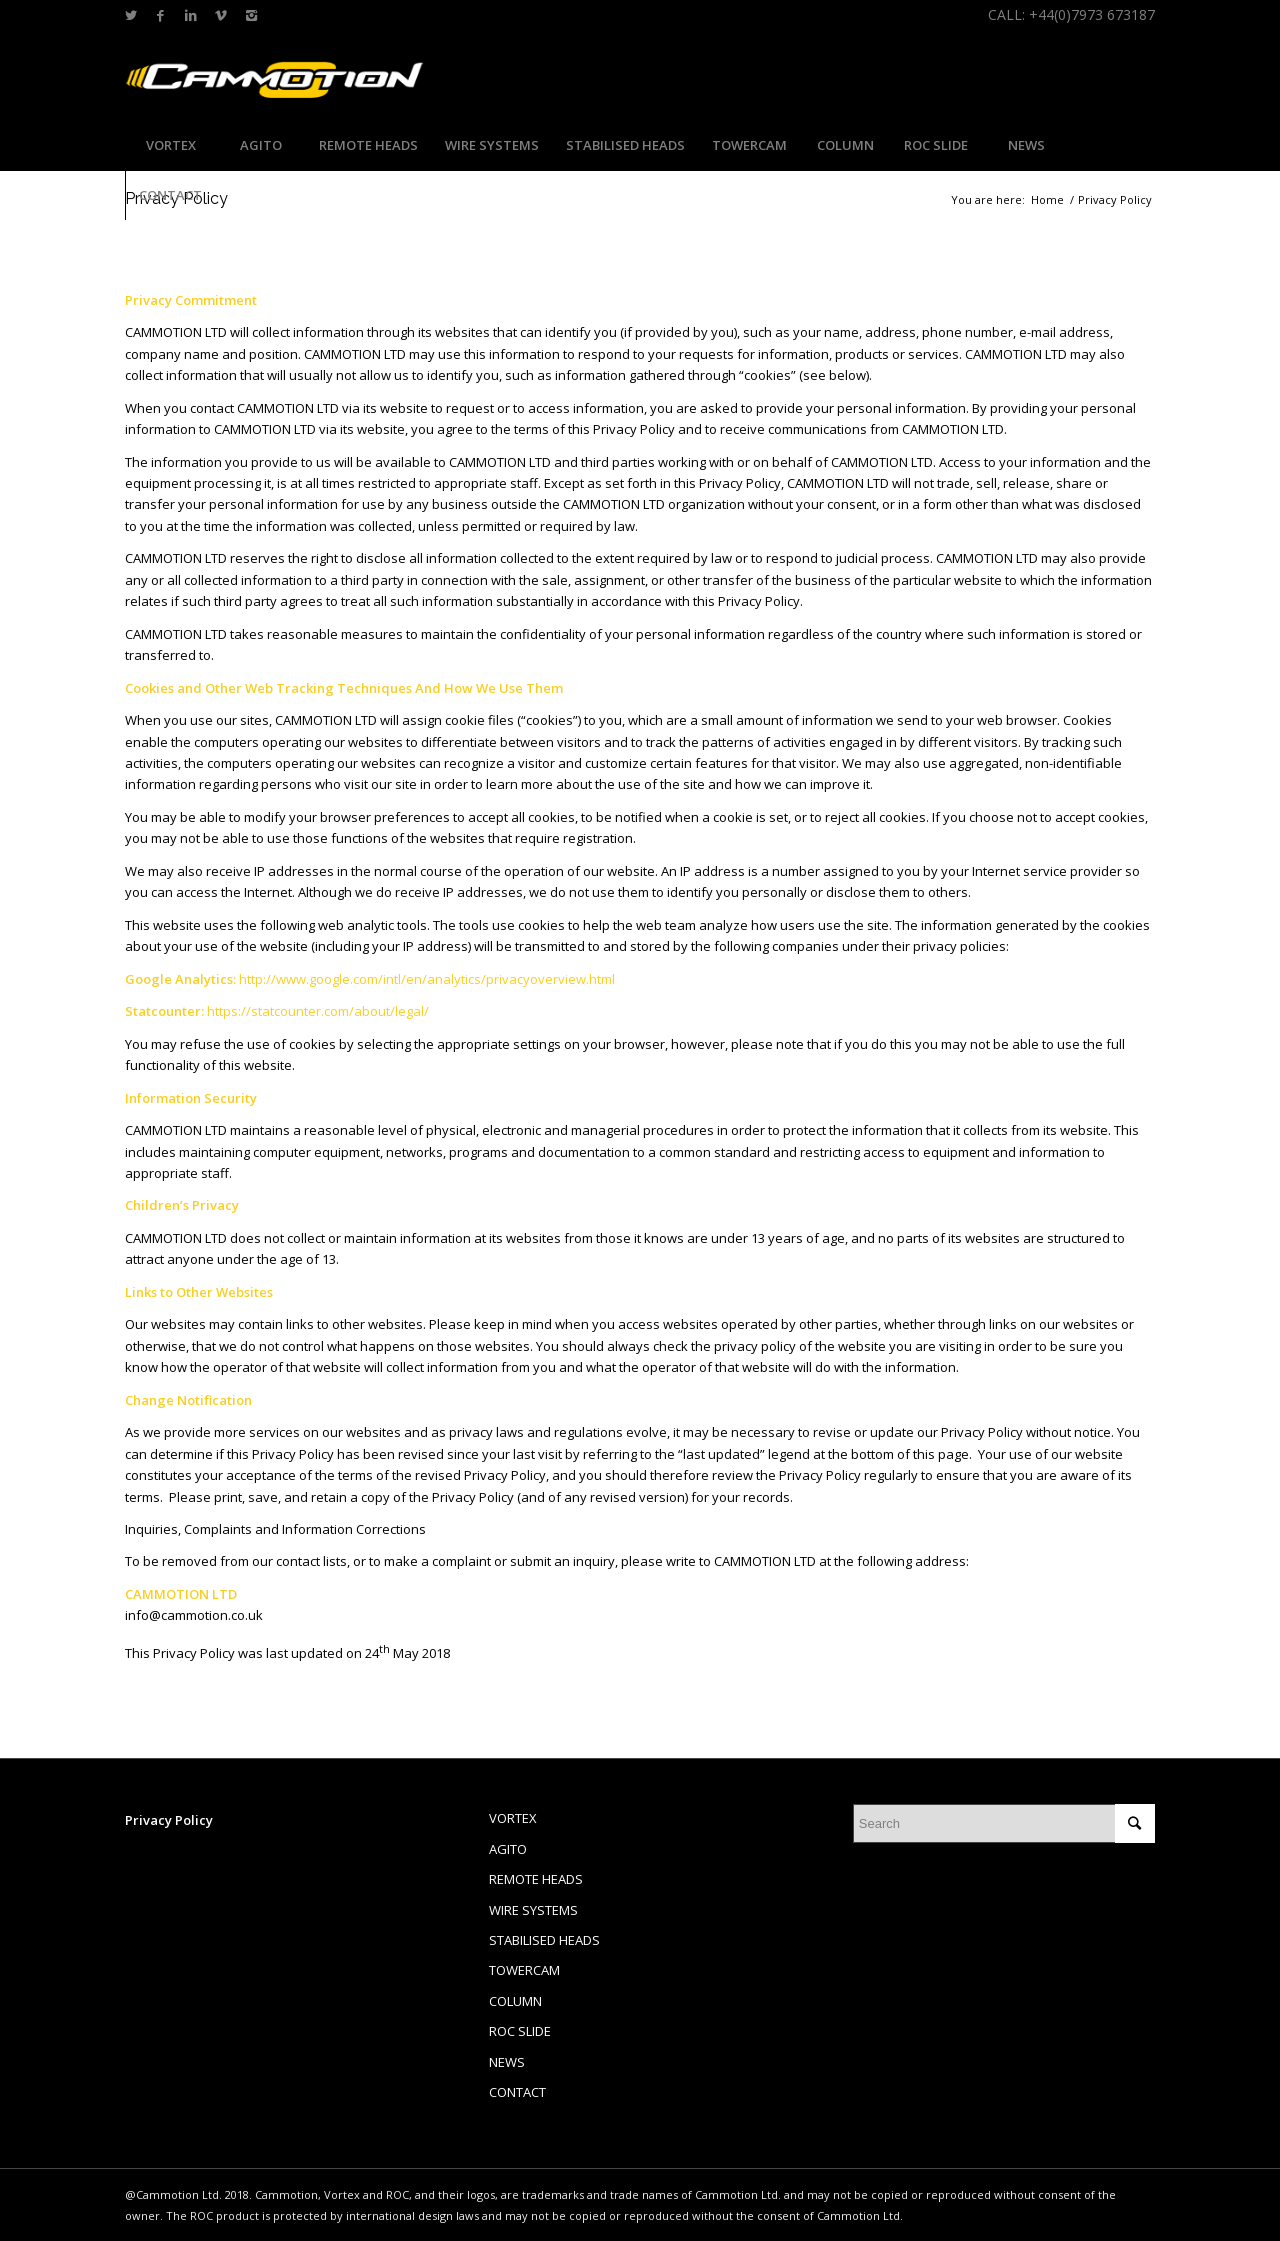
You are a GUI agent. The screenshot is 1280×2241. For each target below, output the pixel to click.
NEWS (507, 2062)
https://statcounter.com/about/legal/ (318, 1011)
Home (1047, 199)
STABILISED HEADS (544, 1940)
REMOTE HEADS (536, 1879)
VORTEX (513, 1818)
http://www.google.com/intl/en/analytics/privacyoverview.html (427, 979)
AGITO (508, 1849)
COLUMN (515, 2001)
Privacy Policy (169, 1820)
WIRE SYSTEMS (533, 1910)
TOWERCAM (524, 1970)
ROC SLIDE (520, 2031)
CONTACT (517, 2092)
